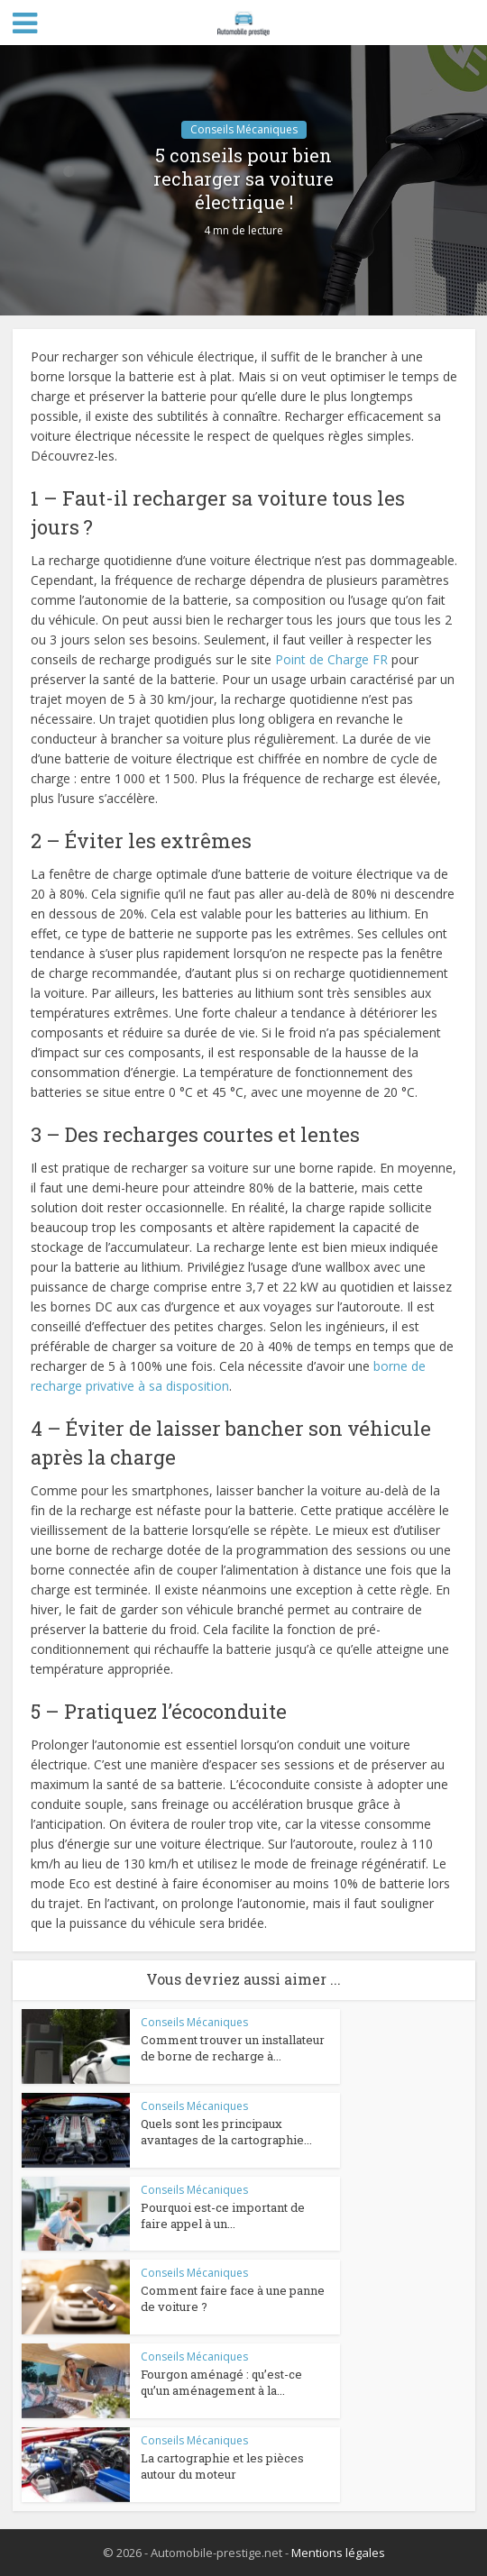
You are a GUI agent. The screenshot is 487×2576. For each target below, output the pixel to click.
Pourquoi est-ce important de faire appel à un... (223, 2215)
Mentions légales (338, 2552)
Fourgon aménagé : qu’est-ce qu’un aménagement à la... (221, 2382)
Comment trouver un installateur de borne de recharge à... (233, 2048)
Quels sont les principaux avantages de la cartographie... (226, 2131)
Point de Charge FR (331, 659)
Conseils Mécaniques (244, 129)
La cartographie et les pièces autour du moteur (222, 2466)
